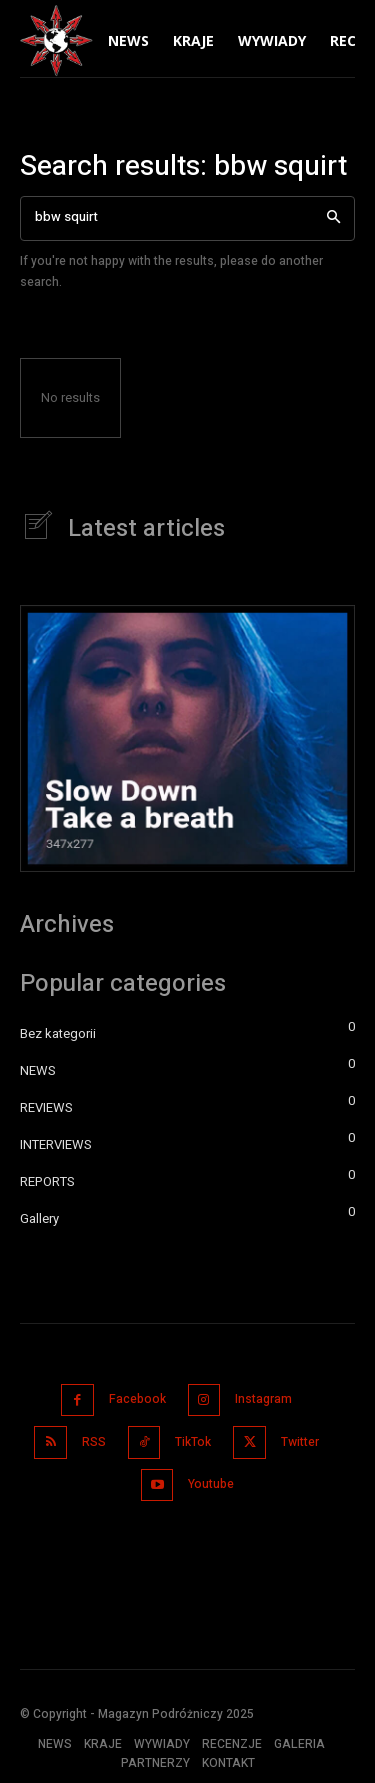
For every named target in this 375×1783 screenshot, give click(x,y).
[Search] (333, 218)
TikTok (193, 1442)
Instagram (263, 1399)
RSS (94, 1442)
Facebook (137, 1399)
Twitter (300, 1442)
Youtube (211, 1484)
